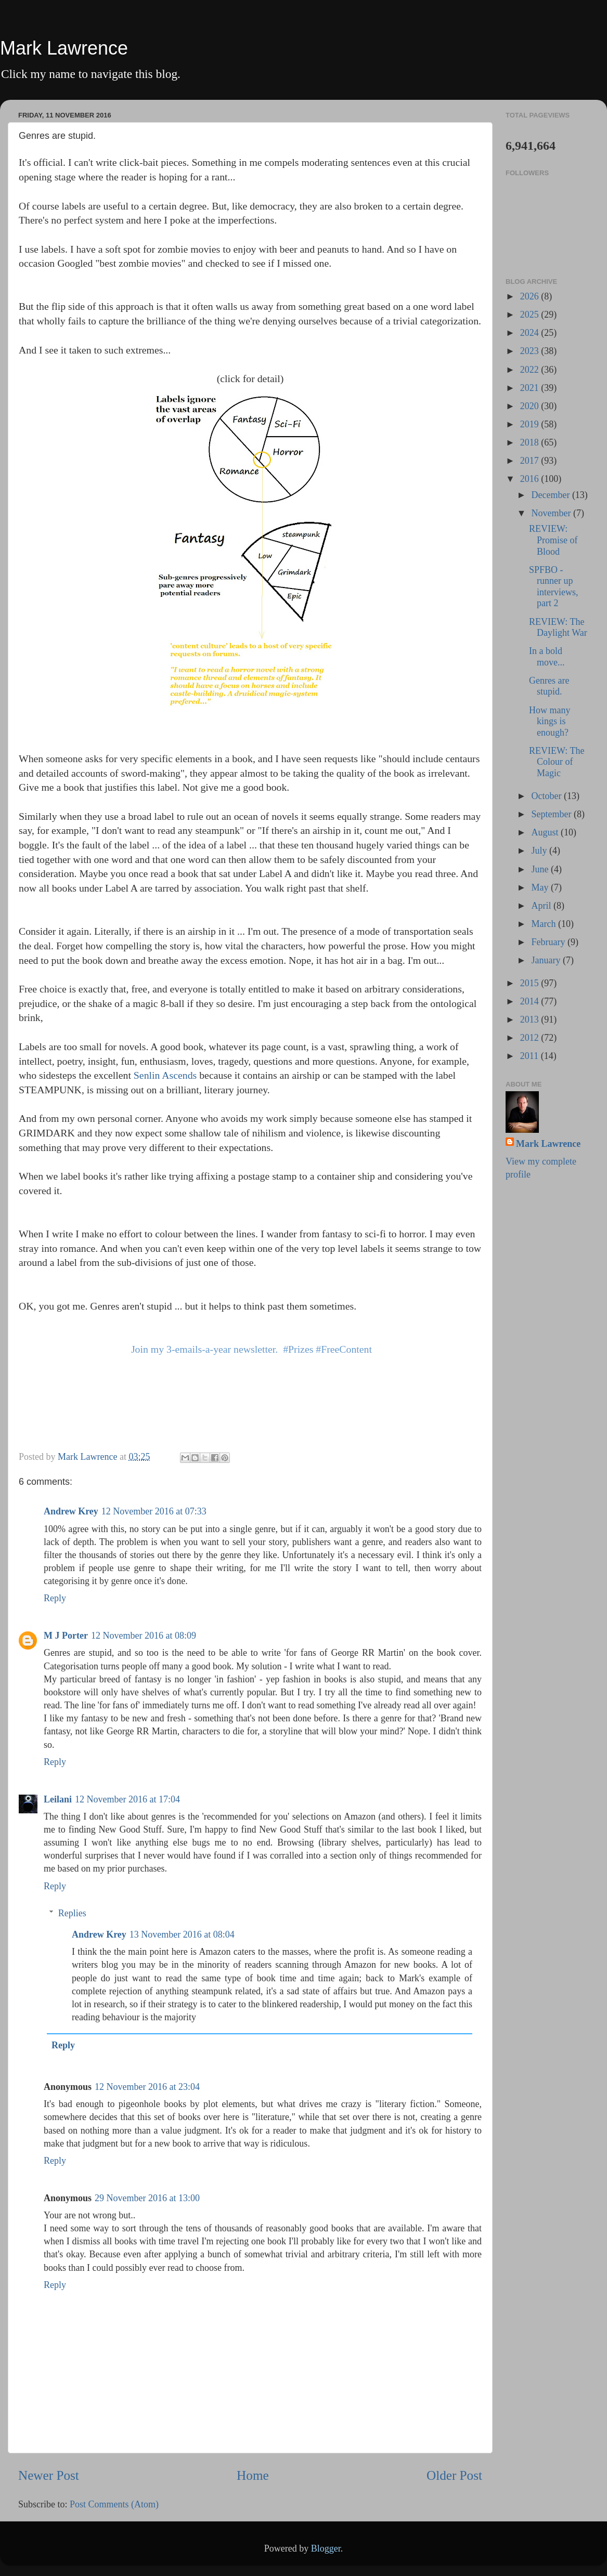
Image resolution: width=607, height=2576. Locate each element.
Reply (55, 1598)
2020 (530, 406)
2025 (530, 314)
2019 (530, 424)
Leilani (58, 1799)
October (547, 796)
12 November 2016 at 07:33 (153, 1511)
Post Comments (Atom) (114, 2504)
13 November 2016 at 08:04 (182, 1934)
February (549, 942)
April (542, 905)
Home (253, 2475)
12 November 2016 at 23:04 (147, 2087)
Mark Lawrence (64, 48)
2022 (530, 369)
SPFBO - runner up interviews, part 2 (553, 587)
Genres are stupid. (549, 686)
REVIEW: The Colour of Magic (556, 762)
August (546, 832)
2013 (530, 1019)
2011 (530, 1056)
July (540, 850)
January (546, 960)
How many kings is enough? (550, 721)
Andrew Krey (71, 1511)
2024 (530, 333)
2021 (530, 388)
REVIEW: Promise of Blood (553, 540)
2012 (530, 1037)
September (552, 814)
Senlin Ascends (165, 1075)
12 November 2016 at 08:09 (143, 1635)
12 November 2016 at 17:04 (127, 1799)
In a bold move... (547, 657)
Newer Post (48, 2475)
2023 (530, 351)
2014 (530, 1001)
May (541, 887)
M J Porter (66, 1635)
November (552, 513)
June (541, 869)
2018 (530, 442)
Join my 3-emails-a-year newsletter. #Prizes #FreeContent (251, 1349)
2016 (530, 479)
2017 (530, 460)
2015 (530, 983)
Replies (72, 1913)
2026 (530, 296)
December (551, 495)
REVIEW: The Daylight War (558, 627)
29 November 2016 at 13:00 (147, 2198)
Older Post (454, 2475)
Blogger (326, 2548)
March (544, 924)
